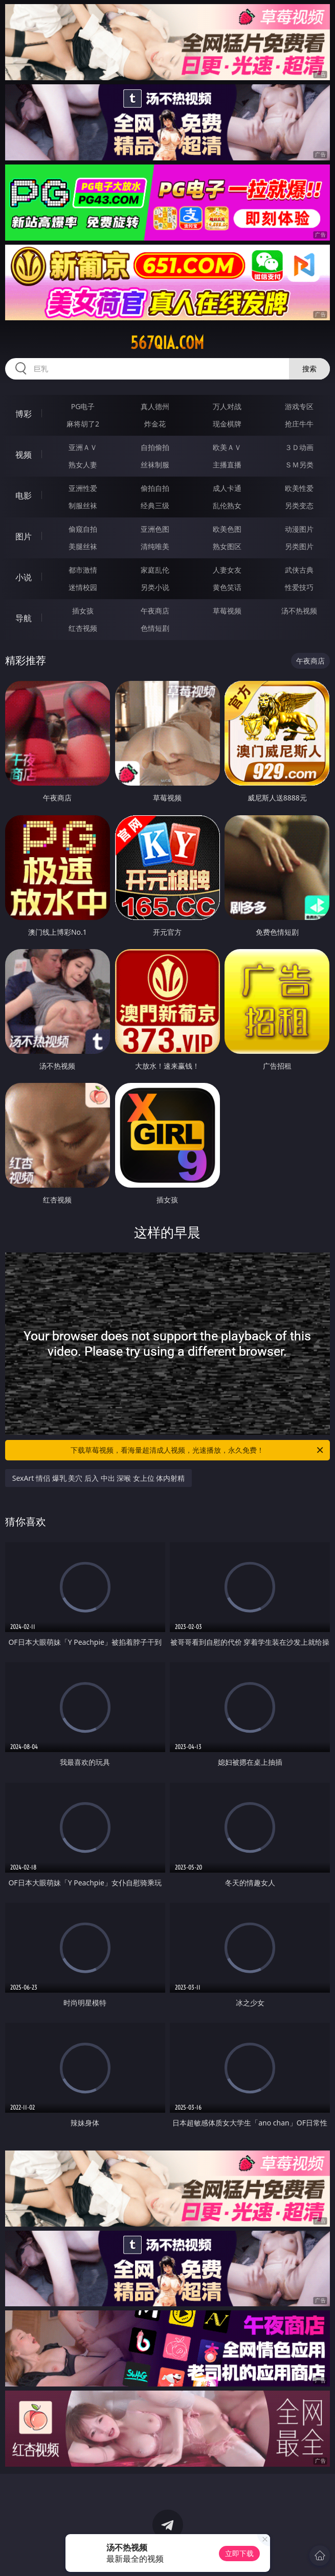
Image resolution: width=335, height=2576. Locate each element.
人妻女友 (227, 570)
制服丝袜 (83, 505)
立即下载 (239, 2553)
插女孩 (83, 611)
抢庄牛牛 (299, 424)
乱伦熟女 (227, 505)
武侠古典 (299, 570)
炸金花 (155, 424)
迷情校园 (83, 587)
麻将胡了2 (82, 424)
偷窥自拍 (83, 529)
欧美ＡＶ (227, 447)
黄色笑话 (227, 587)
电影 (23, 495)
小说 (23, 577)
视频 (23, 454)
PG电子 (83, 406)
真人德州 (155, 406)
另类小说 (155, 587)
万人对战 (227, 406)
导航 (23, 618)
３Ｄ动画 (299, 447)
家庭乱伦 (155, 570)
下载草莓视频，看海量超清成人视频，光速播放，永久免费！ (198, 1450)
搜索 (309, 368)
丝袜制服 (155, 464)
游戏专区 (299, 406)
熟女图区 (227, 546)
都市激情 (83, 570)
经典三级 (155, 505)
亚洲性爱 (83, 488)
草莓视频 (227, 611)
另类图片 (299, 546)
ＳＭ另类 (299, 464)
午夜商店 (155, 611)
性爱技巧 (299, 587)
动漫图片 (299, 529)
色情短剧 (155, 628)
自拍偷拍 (155, 447)
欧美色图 (227, 529)
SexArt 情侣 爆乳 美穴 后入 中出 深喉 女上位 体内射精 (98, 1478)
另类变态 (299, 505)
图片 (23, 536)
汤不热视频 (299, 611)
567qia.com (167, 343)
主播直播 (227, 464)
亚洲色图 (155, 529)
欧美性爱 (299, 488)
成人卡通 (227, 488)
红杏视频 (83, 628)
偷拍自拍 (155, 488)
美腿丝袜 (83, 546)
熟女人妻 (83, 464)
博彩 (23, 413)
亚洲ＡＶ (83, 447)
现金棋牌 (227, 424)
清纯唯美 (155, 546)
